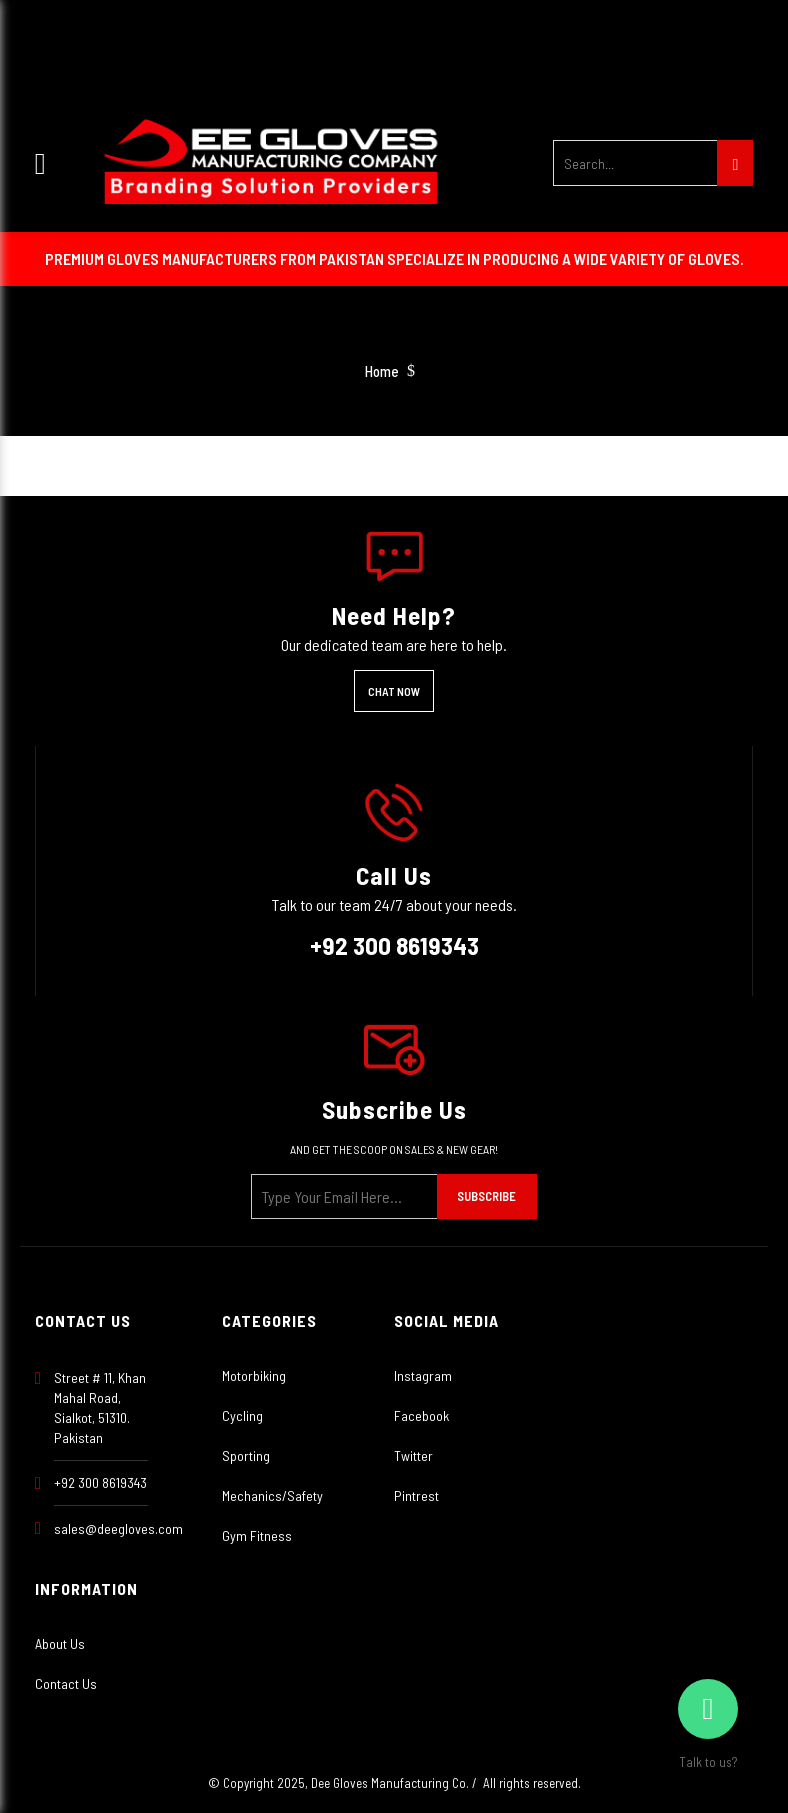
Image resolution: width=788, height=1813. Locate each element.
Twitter (413, 1455)
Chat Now (394, 691)
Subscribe (486, 1196)
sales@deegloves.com (118, 1528)
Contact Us (66, 1683)
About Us (60, 1643)
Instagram (423, 1375)
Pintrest (416, 1495)
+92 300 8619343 (394, 945)
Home (382, 371)
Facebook (421, 1415)
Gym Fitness (257, 1535)
